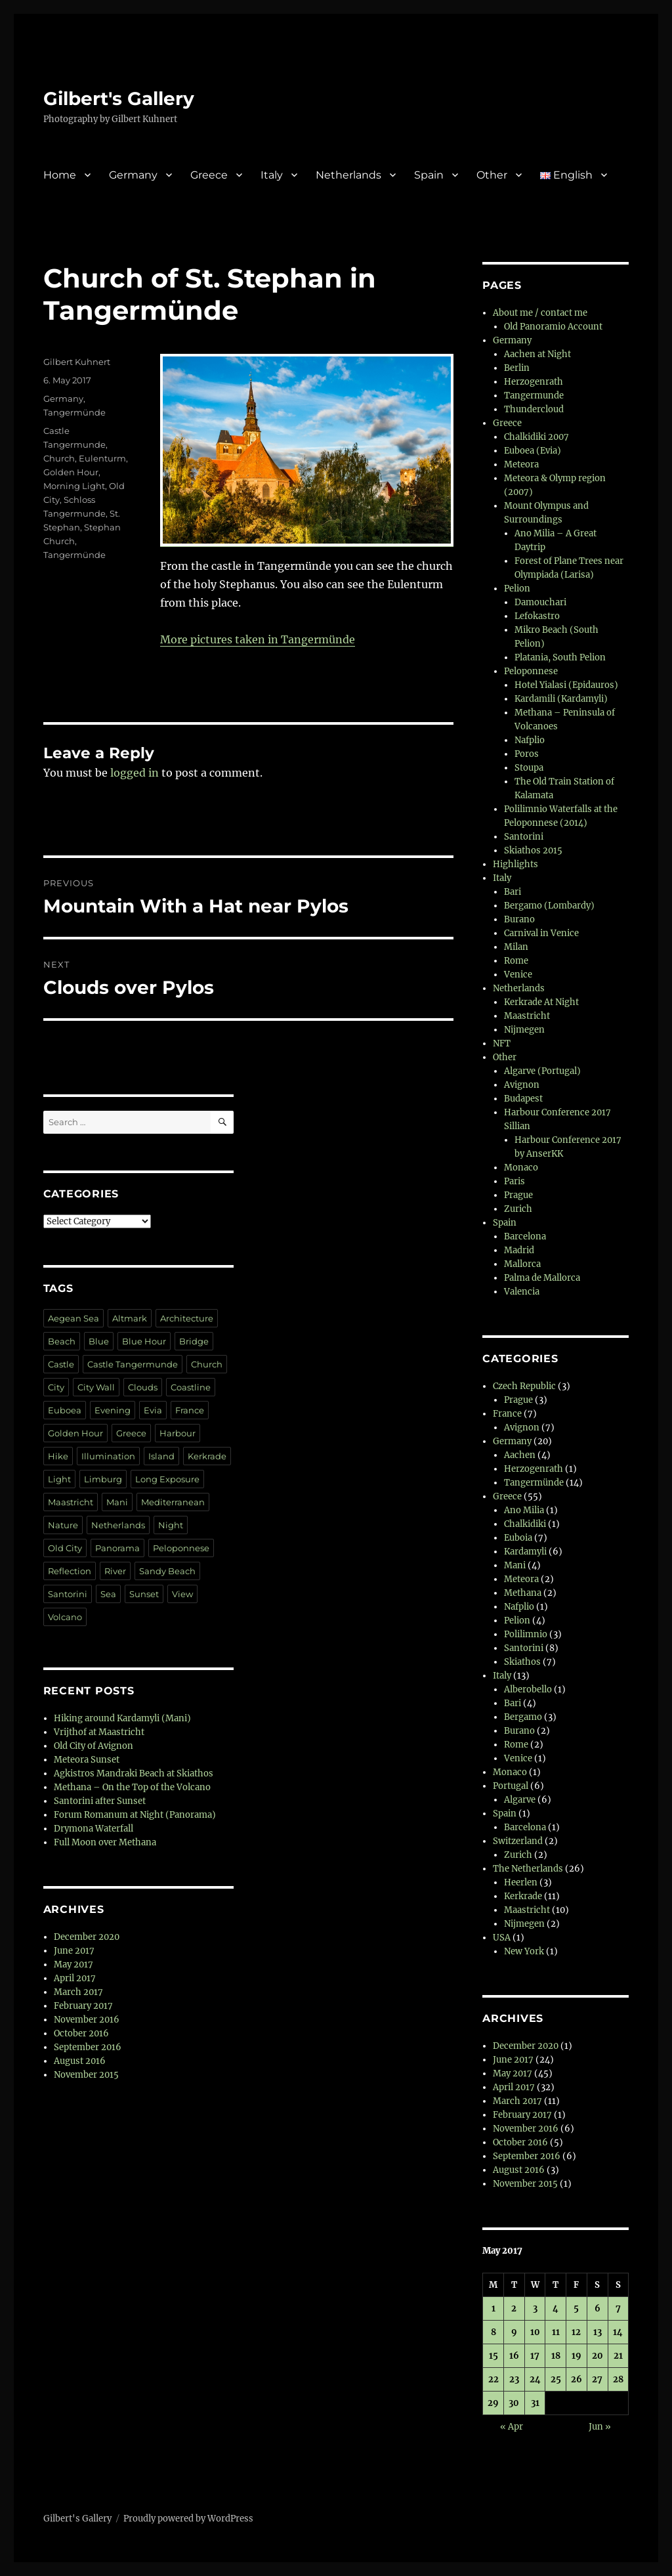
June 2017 (74, 1950)
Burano (519, 919)
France (189, 1410)
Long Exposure (167, 1479)
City (56, 1387)
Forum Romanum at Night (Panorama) (135, 1814)
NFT (502, 1043)
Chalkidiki (525, 1524)
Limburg (103, 1479)
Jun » (600, 2426)
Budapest (523, 1098)
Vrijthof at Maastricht (99, 1732)
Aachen (520, 1455)
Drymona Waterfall (93, 1828)
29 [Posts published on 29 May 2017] (493, 2403)
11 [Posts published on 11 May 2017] (556, 2332)
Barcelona (525, 1236)
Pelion (517, 588)
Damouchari (540, 602)
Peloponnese (181, 1548)
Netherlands (348, 175)
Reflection (69, 1571)
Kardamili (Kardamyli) (561, 698)
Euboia (518, 1537)
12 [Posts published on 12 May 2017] (576, 2332)
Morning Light (74, 486)
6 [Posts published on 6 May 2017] (597, 2308)
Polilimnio (525, 1634)
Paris (514, 1181)
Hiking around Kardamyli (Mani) (122, 1718)
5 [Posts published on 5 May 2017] (576, 2308)
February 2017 (83, 2005)
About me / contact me (540, 312)
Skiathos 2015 (533, 850)
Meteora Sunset (86, 1759)
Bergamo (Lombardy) (549, 905)
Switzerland (518, 1841)
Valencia (521, 1291)
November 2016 (86, 2019)
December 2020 (86, 1937)
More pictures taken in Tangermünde (257, 639)
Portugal (510, 1786)
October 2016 (81, 2033)
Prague (518, 1195)
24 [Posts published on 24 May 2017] (535, 2379)
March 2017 (78, 1992)
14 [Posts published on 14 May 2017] (618, 2332)
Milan (516, 947)
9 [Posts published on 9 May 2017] (514, 2332)
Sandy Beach (167, 1571)
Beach (61, 1341)
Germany (133, 175)
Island (161, 1456)
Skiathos (522, 1661)
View (182, 1594)
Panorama (117, 1548)
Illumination (108, 1456)
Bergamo (523, 1717)
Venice (518, 974)
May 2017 (73, 1964)
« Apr (511, 2426)
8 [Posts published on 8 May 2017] (493, 2332)
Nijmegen (524, 1029)
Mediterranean (173, 1502)
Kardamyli (525, 1551)
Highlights (515, 864)
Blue (99, 1341)
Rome (516, 960)
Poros (526, 754)
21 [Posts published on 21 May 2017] (618, 2355)
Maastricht (70, 1502)
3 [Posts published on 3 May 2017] (535, 2308)
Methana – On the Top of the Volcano (132, 1787)
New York (524, 1951)
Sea (108, 1594)
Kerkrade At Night (541, 1002)
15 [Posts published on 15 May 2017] (493, 2355)
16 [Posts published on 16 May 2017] (514, 2355)
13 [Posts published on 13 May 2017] (597, 2332)
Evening (112, 1410)
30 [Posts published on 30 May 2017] (514, 2403)
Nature (63, 1525)
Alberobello (528, 1689)
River (115, 1571)
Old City (65, 1548)
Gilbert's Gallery (118, 98)
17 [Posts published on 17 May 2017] (534, 2355)
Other (491, 175)
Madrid (519, 1250)
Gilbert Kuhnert (76, 361)
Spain (429, 175)
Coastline (191, 1387)
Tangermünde (74, 412)
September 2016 (87, 2047)
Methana (522, 1593)
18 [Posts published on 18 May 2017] (555, 2355)
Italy (272, 175)
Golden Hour (70, 472)
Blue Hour (144, 1341)
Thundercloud (534, 409)
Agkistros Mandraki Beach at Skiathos (133, 1773)
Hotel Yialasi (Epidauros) (566, 685)
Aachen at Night (537, 354)
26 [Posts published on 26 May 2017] (576, 2379)
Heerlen (520, 1882)
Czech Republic (524, 1386)
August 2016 (80, 2061)
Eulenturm (102, 458)
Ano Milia (524, 1510)
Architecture (186, 1318)
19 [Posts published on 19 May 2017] (576, 2355)
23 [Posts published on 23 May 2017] (514, 2379)
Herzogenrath (533, 381)
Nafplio (529, 740)
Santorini (67, 1594)
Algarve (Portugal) (542, 1071)
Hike (58, 1456)
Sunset (144, 1594)
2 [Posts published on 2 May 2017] (513, 2308)
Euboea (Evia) (532, 450)
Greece (209, 175)
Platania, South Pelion (560, 657)
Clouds (143, 1387)
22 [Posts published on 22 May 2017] (493, 2379)
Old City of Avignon (93, 1745)
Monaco (521, 1167)
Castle (61, 1364)
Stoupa (528, 767)
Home (59, 175)
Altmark (129, 1318)
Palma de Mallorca (542, 1277)
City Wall (96, 1387)
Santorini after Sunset (100, 1801)
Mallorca (522, 1264)
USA (502, 1937)
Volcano (65, 1617)
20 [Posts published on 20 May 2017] (597, 2355)
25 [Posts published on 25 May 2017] (556, 2379)
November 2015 (86, 2074)
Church (59, 458)
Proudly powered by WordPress (188, 2518)
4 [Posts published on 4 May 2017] (555, 2308)
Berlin (517, 368)
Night (170, 1525)
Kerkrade (207, 1456)
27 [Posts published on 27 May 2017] (597, 2379)
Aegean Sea (73, 1318)
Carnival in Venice (541, 933)
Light (59, 1479)
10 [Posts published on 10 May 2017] (535, 2332)
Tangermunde (534, 395)
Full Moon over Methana (105, 1842)
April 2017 (75, 1978)
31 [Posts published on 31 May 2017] (535, 2403)
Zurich (518, 1208)
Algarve (520, 1799)
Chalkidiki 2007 (536, 436)
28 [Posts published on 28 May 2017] (618, 2379)
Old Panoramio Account (553, 326)
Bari (512, 891)
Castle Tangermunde (132, 1364)
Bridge (194, 1341)
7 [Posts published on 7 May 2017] (618, 2308)
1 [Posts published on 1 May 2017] (493, 2308)
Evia (153, 1410)
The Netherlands (528, 1868)
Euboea (64, 1410)
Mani (117, 1502)
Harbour (177, 1433)
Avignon (521, 1084)
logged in (134, 772)
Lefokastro (537, 616)
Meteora (521, 464)
